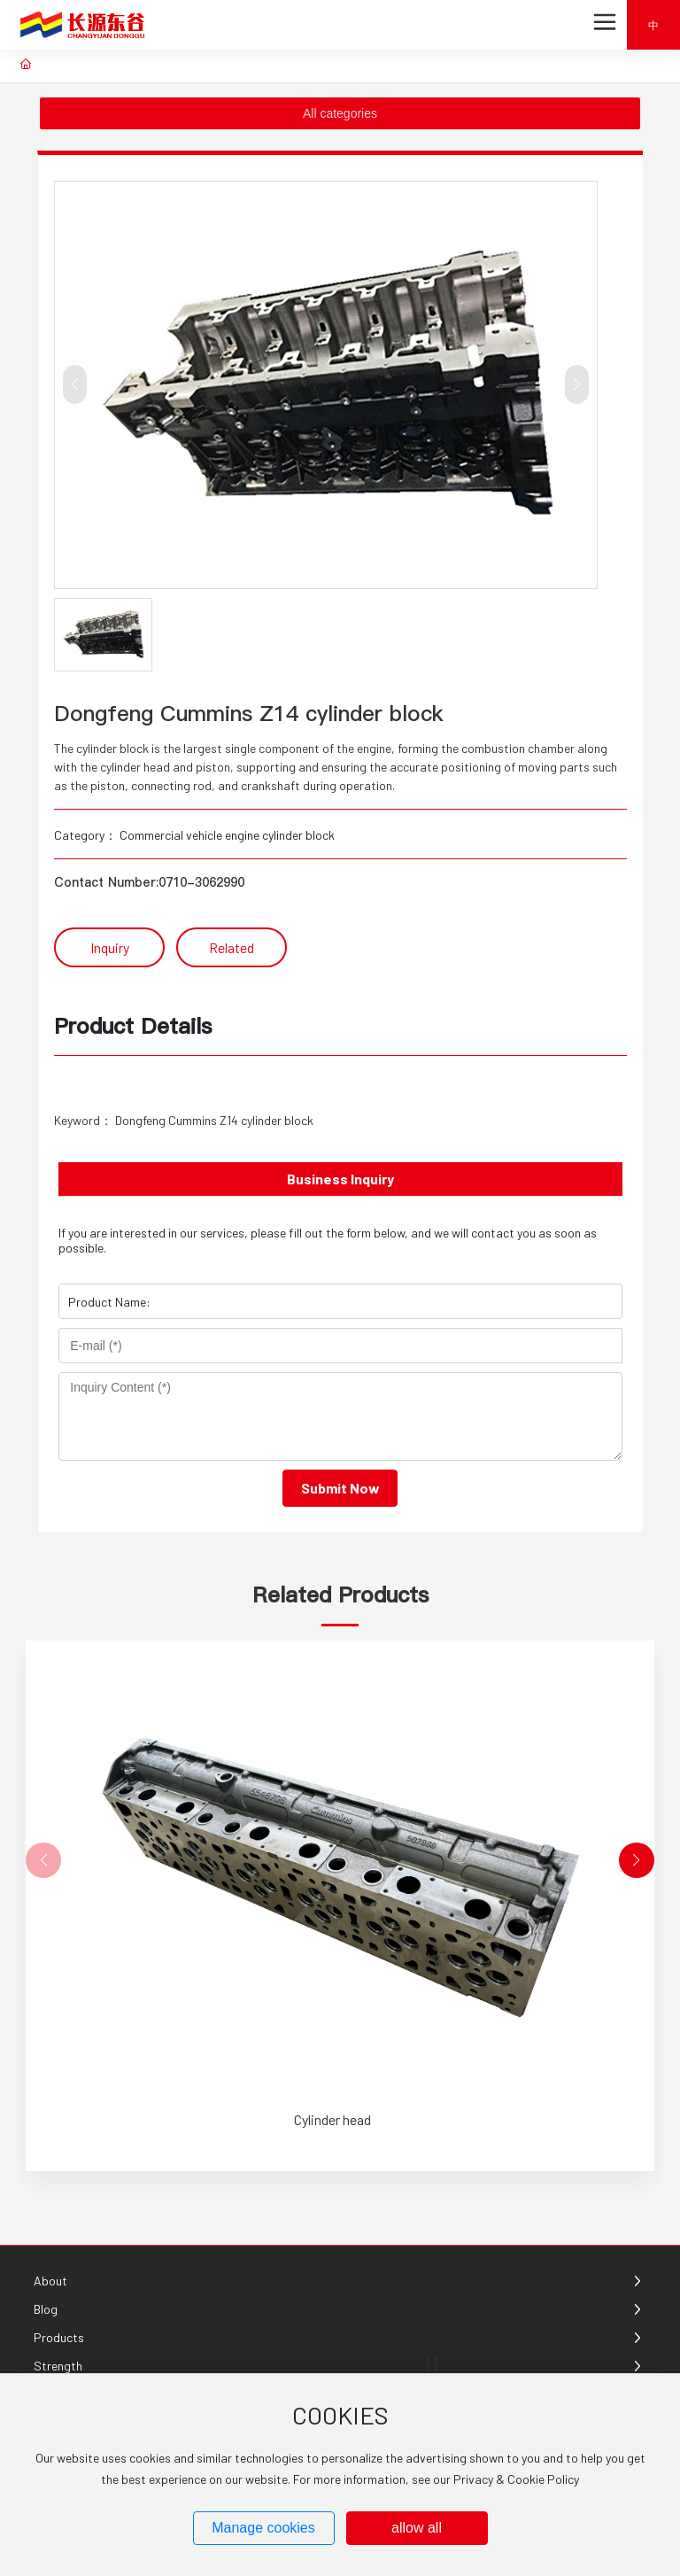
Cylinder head (332, 2119)
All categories (340, 113)
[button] (636, 1860)
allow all (416, 2527)
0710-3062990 (201, 882)
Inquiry (109, 947)
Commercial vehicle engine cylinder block (227, 834)
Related (231, 947)
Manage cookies (263, 2527)
